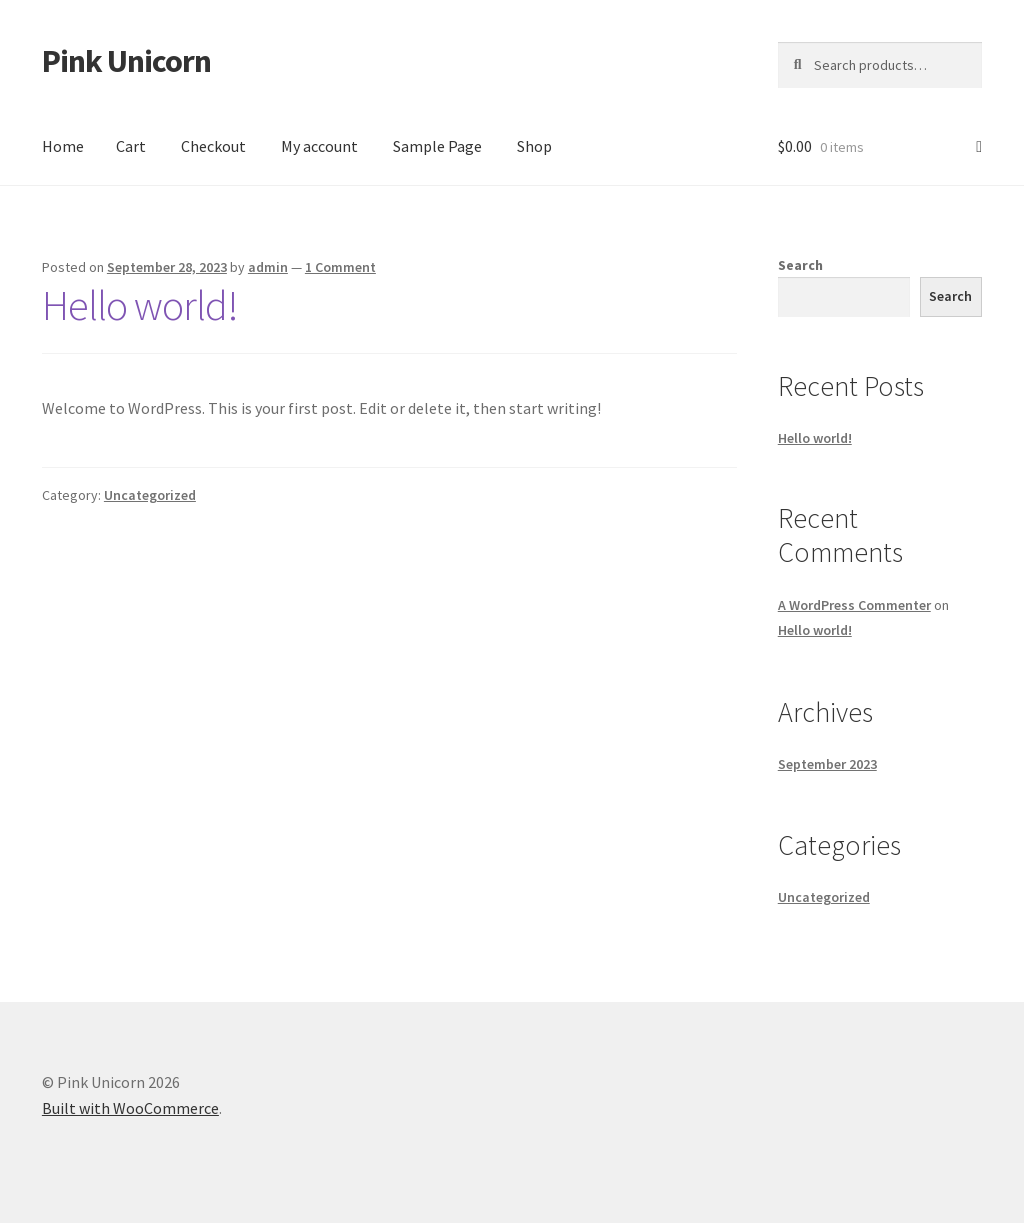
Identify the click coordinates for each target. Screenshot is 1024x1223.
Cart (131, 146)
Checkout (213, 146)
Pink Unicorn (126, 61)
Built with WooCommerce (130, 1108)
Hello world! (140, 305)
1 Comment (340, 267)
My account (319, 146)
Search (800, 265)
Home (63, 146)
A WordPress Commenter (854, 605)
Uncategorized (150, 495)
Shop (534, 146)
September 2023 (827, 764)
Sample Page (437, 146)
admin (268, 267)
